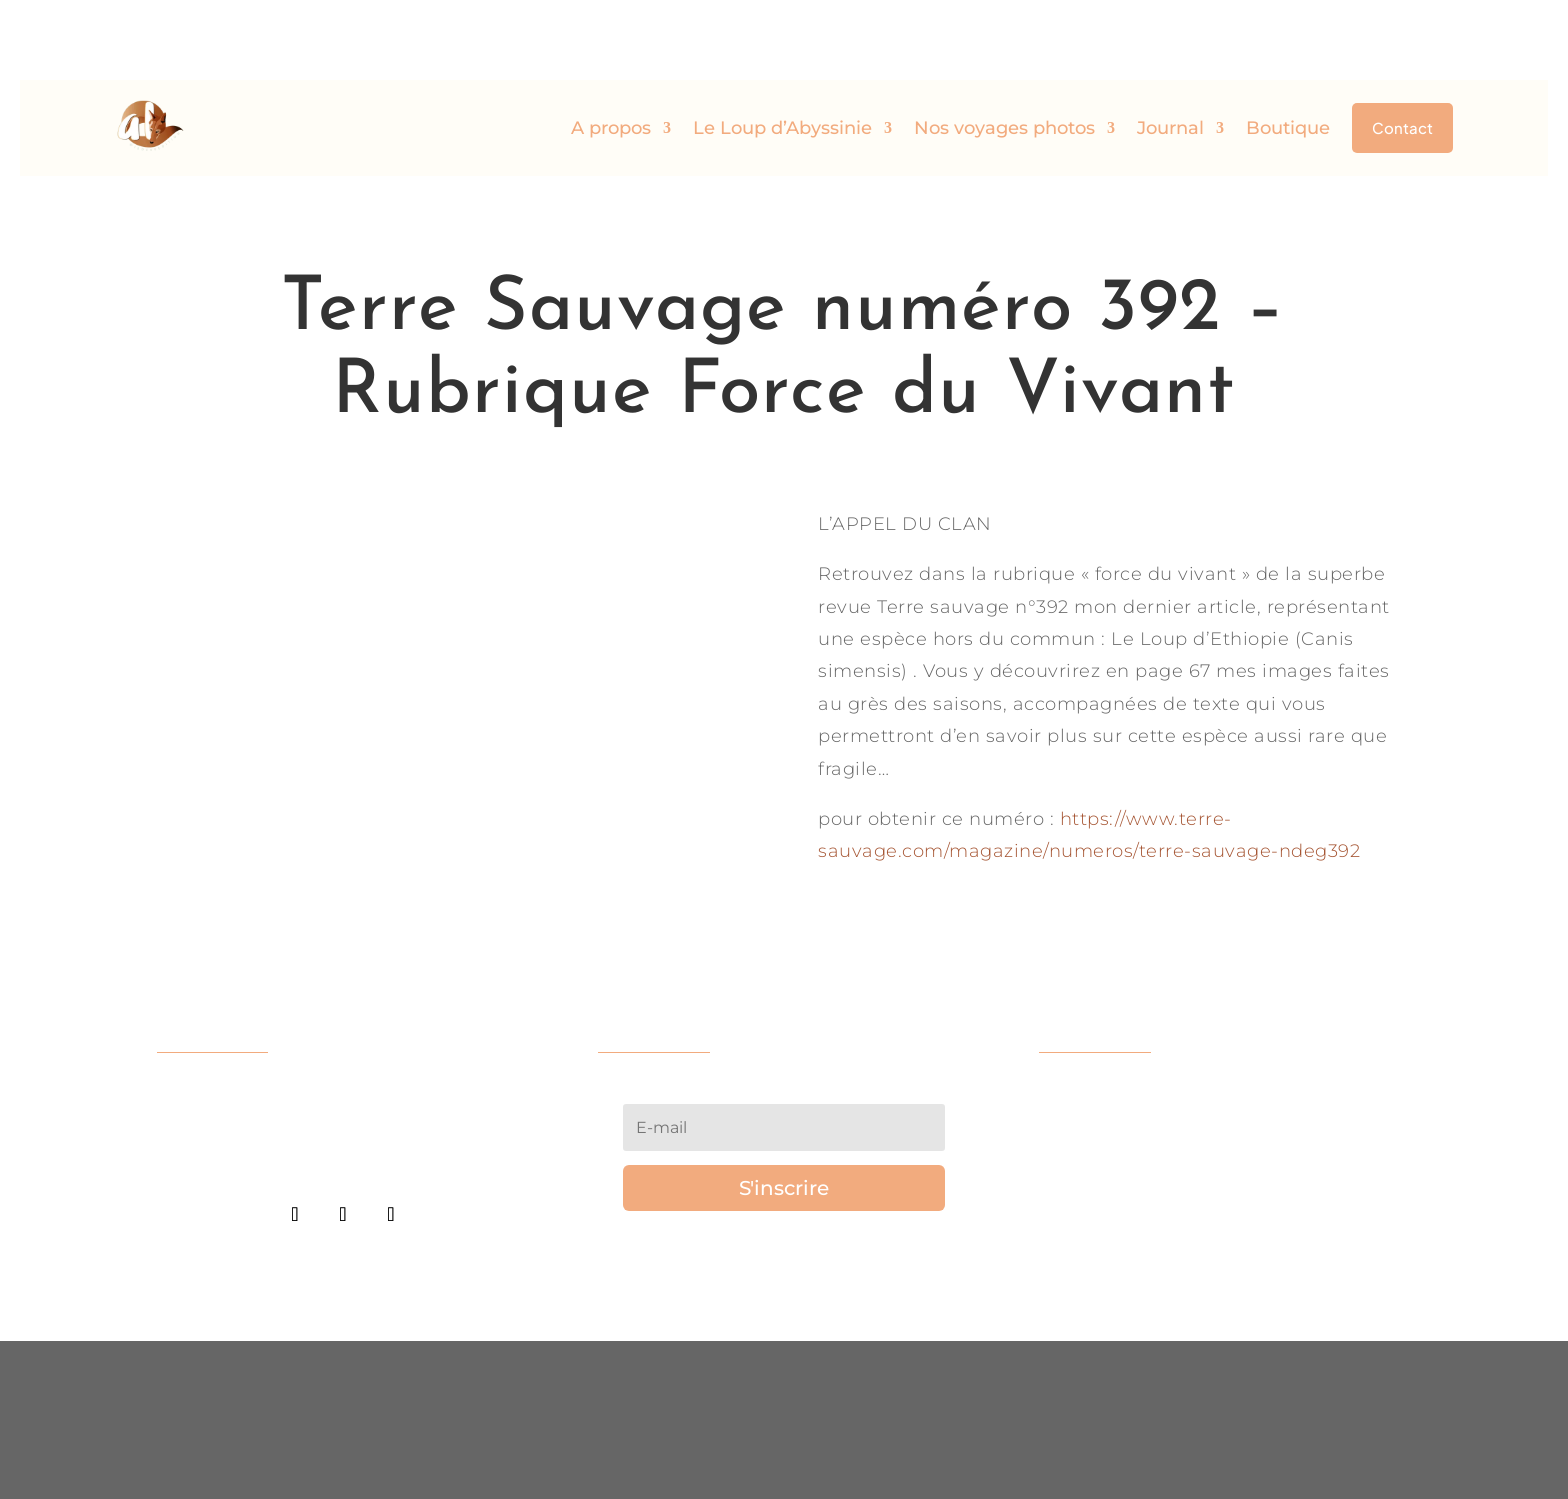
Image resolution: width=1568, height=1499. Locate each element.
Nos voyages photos (1004, 48)
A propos (611, 48)
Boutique (1288, 48)
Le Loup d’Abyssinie (782, 48)
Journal (1170, 48)
